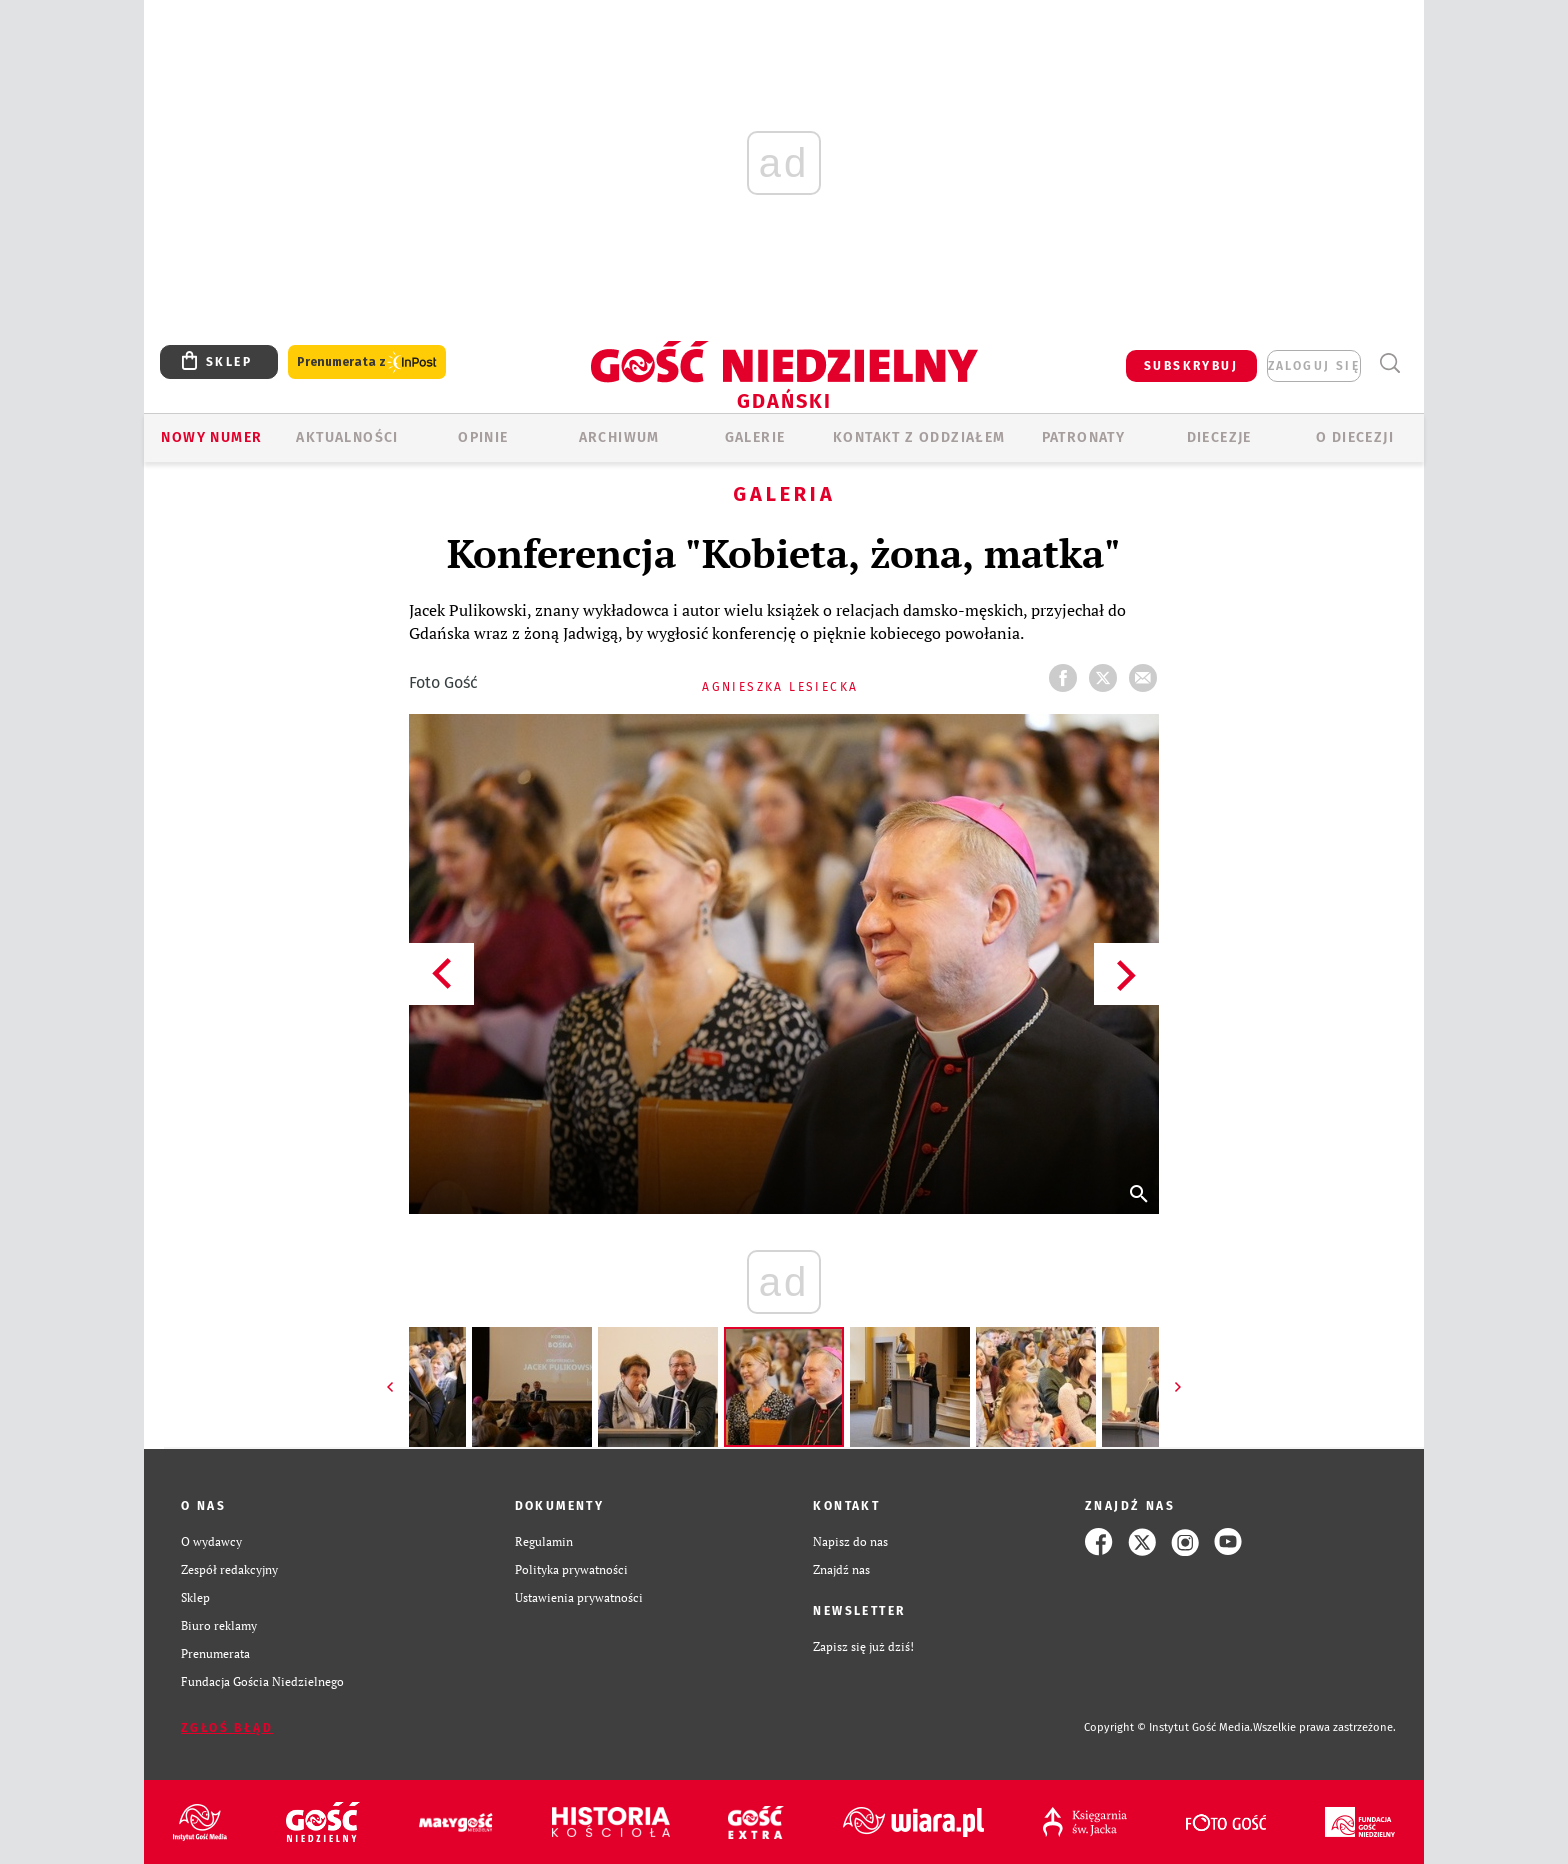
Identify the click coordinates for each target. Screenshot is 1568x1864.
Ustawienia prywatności (579, 1597)
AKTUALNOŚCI (347, 437)
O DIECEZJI (1355, 437)
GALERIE (755, 437)
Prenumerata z (367, 362)
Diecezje (1219, 437)
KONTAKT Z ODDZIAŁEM (919, 437)
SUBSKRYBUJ (1191, 366)
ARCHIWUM (619, 437)
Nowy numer (211, 437)
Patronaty (1084, 437)
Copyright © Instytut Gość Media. (1168, 1727)
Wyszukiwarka (1389, 363)
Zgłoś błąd (227, 1728)
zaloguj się (1314, 366)
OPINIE (483, 437)
